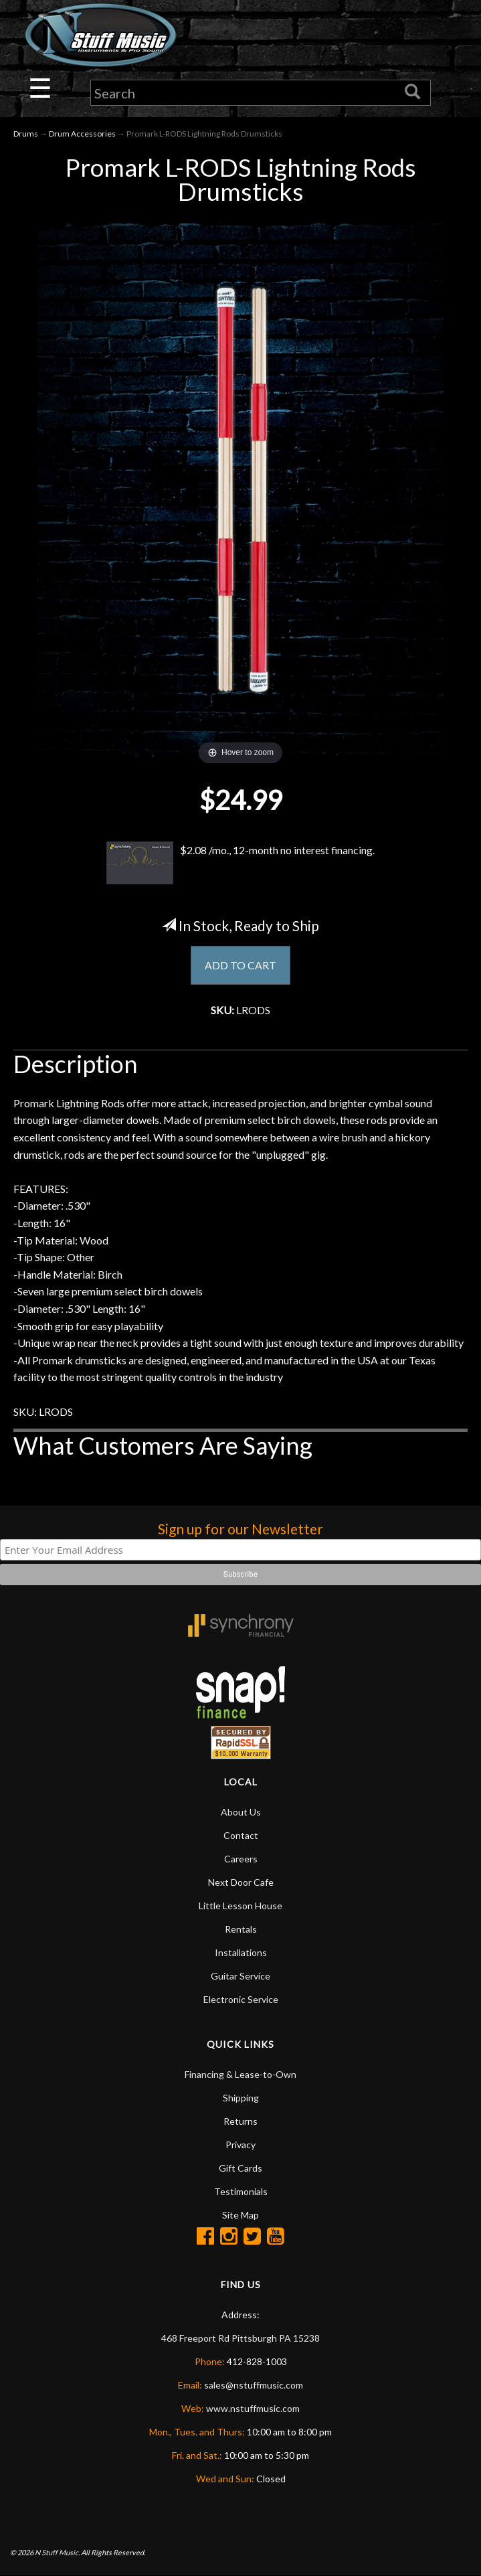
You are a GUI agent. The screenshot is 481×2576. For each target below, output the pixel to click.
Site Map (240, 2215)
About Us (241, 1812)
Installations (241, 1953)
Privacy (240, 2145)
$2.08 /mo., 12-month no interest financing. (240, 862)
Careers (241, 1859)
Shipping (241, 2098)
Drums (25, 134)
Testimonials (241, 2192)
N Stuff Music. (57, 2553)
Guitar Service (240, 1976)
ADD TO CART (240, 965)
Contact (240, 1836)
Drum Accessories (82, 134)
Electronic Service (240, 2000)
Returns (240, 2121)
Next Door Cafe (241, 1882)
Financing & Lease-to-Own (240, 2075)
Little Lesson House (240, 1906)
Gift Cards (240, 2168)
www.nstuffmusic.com (253, 2409)
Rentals (241, 1929)
